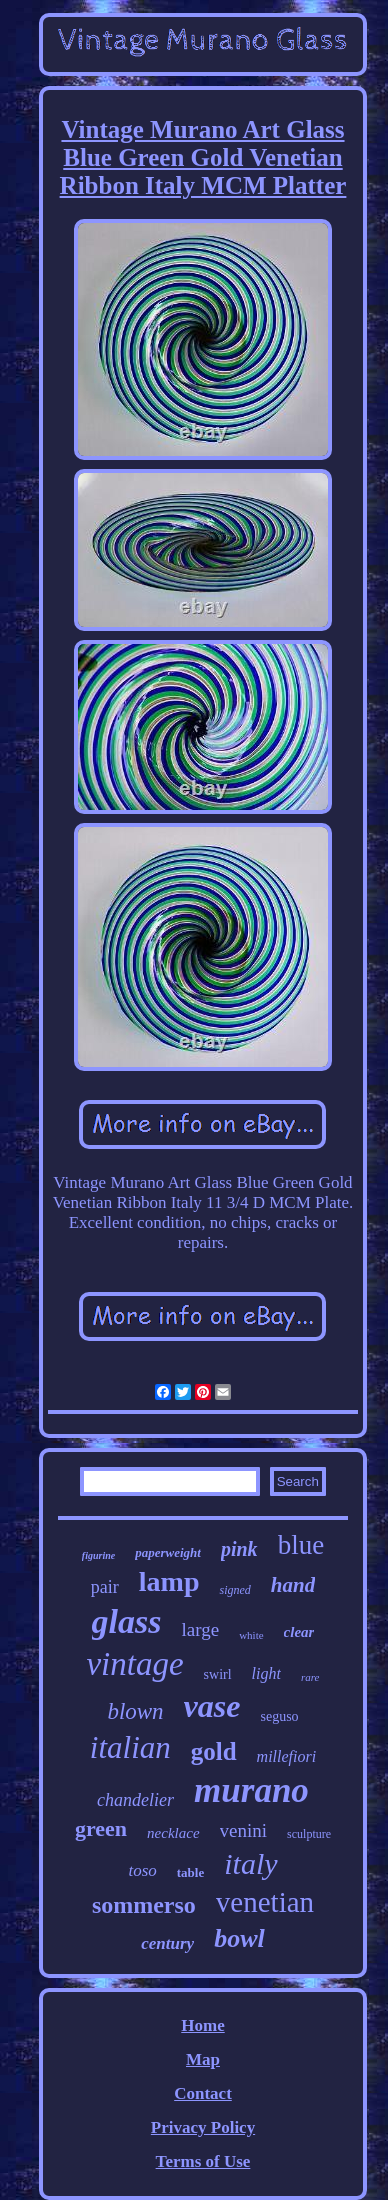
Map (203, 2059)
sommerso (144, 1905)
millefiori (287, 1756)
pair (105, 1587)
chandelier (135, 1800)
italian (130, 1747)
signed (234, 1590)
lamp (169, 1581)
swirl (218, 1674)
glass (127, 1621)
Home (202, 2025)
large (200, 1629)
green (101, 1828)
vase (212, 1706)
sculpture (309, 1834)
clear (299, 1632)
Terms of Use (203, 2161)
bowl (239, 1938)
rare (310, 1677)
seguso (279, 1716)
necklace (173, 1833)
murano (251, 1790)
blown (135, 1711)
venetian (265, 1902)
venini (244, 1830)
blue (301, 1545)
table (190, 1872)
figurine (98, 1555)
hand (293, 1585)
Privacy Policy (203, 2127)
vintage (134, 1664)
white (251, 1635)
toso (142, 1870)
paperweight (168, 1552)
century (167, 1943)
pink (239, 1549)
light (266, 1673)
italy (250, 1863)
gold (214, 1751)
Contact (203, 2093)
